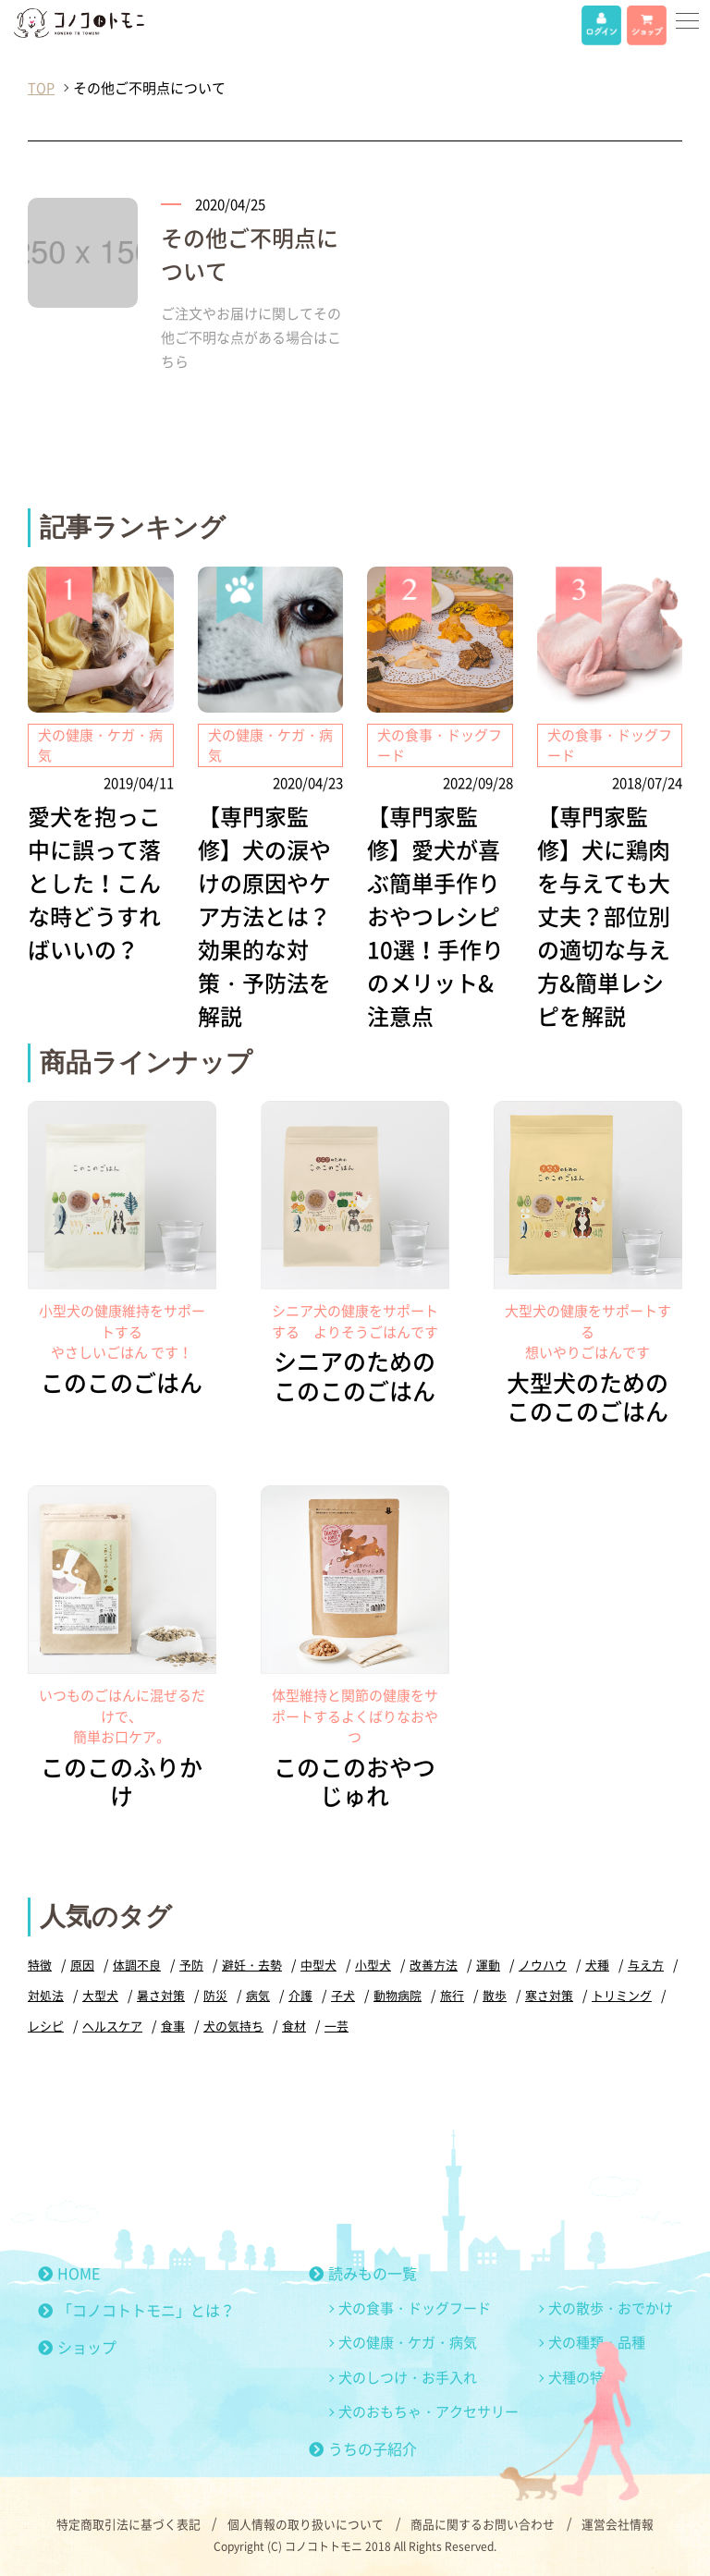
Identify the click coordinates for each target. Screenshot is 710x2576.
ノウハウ (543, 1962)
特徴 (40, 1962)
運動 (488, 1962)
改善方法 (434, 1962)
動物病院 (397, 1992)
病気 (258, 1992)
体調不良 (137, 1962)
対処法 (46, 1992)
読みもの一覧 (363, 2270)
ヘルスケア (112, 2023)
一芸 (336, 2023)
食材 (294, 2023)
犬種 (597, 1962)
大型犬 (100, 1992)
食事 (173, 2023)
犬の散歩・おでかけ (610, 2305)
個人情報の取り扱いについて (305, 2521)
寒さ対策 (549, 1992)
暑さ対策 (161, 1992)
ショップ (77, 2344)
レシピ (46, 2023)
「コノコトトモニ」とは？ (136, 2307)
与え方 (646, 1962)
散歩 (495, 1992)
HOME (69, 2270)
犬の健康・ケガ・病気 (407, 2339)
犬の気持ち (233, 2023)
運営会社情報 (619, 2521)
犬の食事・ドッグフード (414, 2305)
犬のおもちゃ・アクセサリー (428, 2409)
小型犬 (373, 1962)
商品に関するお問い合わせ (483, 2521)
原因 (82, 1962)
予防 (191, 1962)
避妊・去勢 (252, 1962)
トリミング (622, 1992)
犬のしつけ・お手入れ (407, 2374)
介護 (300, 1992)
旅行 (452, 1992)
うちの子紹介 (363, 2446)
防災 (215, 1992)
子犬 (343, 1992)
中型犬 (318, 1962)
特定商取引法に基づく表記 (127, 2521)
